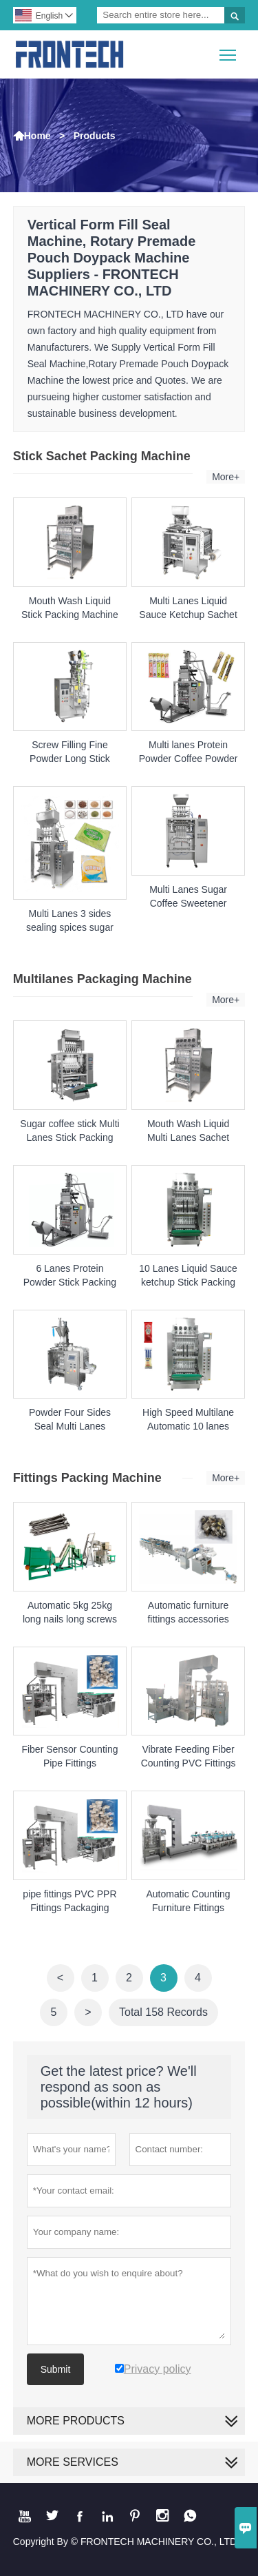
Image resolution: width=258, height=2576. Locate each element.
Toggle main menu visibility (228, 50)
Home (37, 135)
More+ (225, 476)
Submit (56, 2369)
